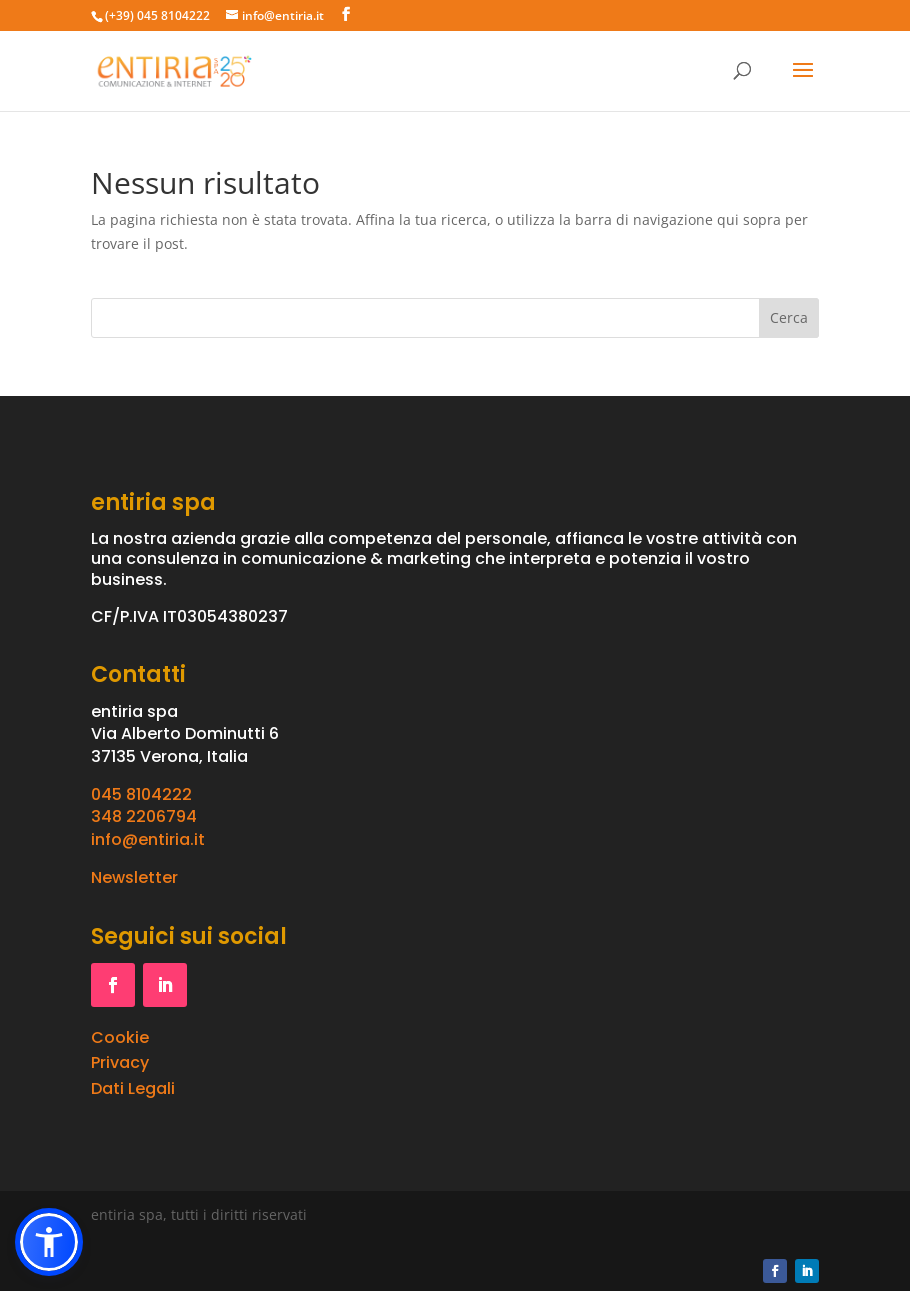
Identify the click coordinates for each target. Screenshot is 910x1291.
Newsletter (134, 877)
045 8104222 (141, 794)
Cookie (120, 1037)
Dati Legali (133, 1088)
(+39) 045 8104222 (157, 15)
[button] (49, 1242)
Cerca (789, 317)
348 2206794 (144, 816)
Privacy (120, 1062)
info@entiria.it (148, 839)
